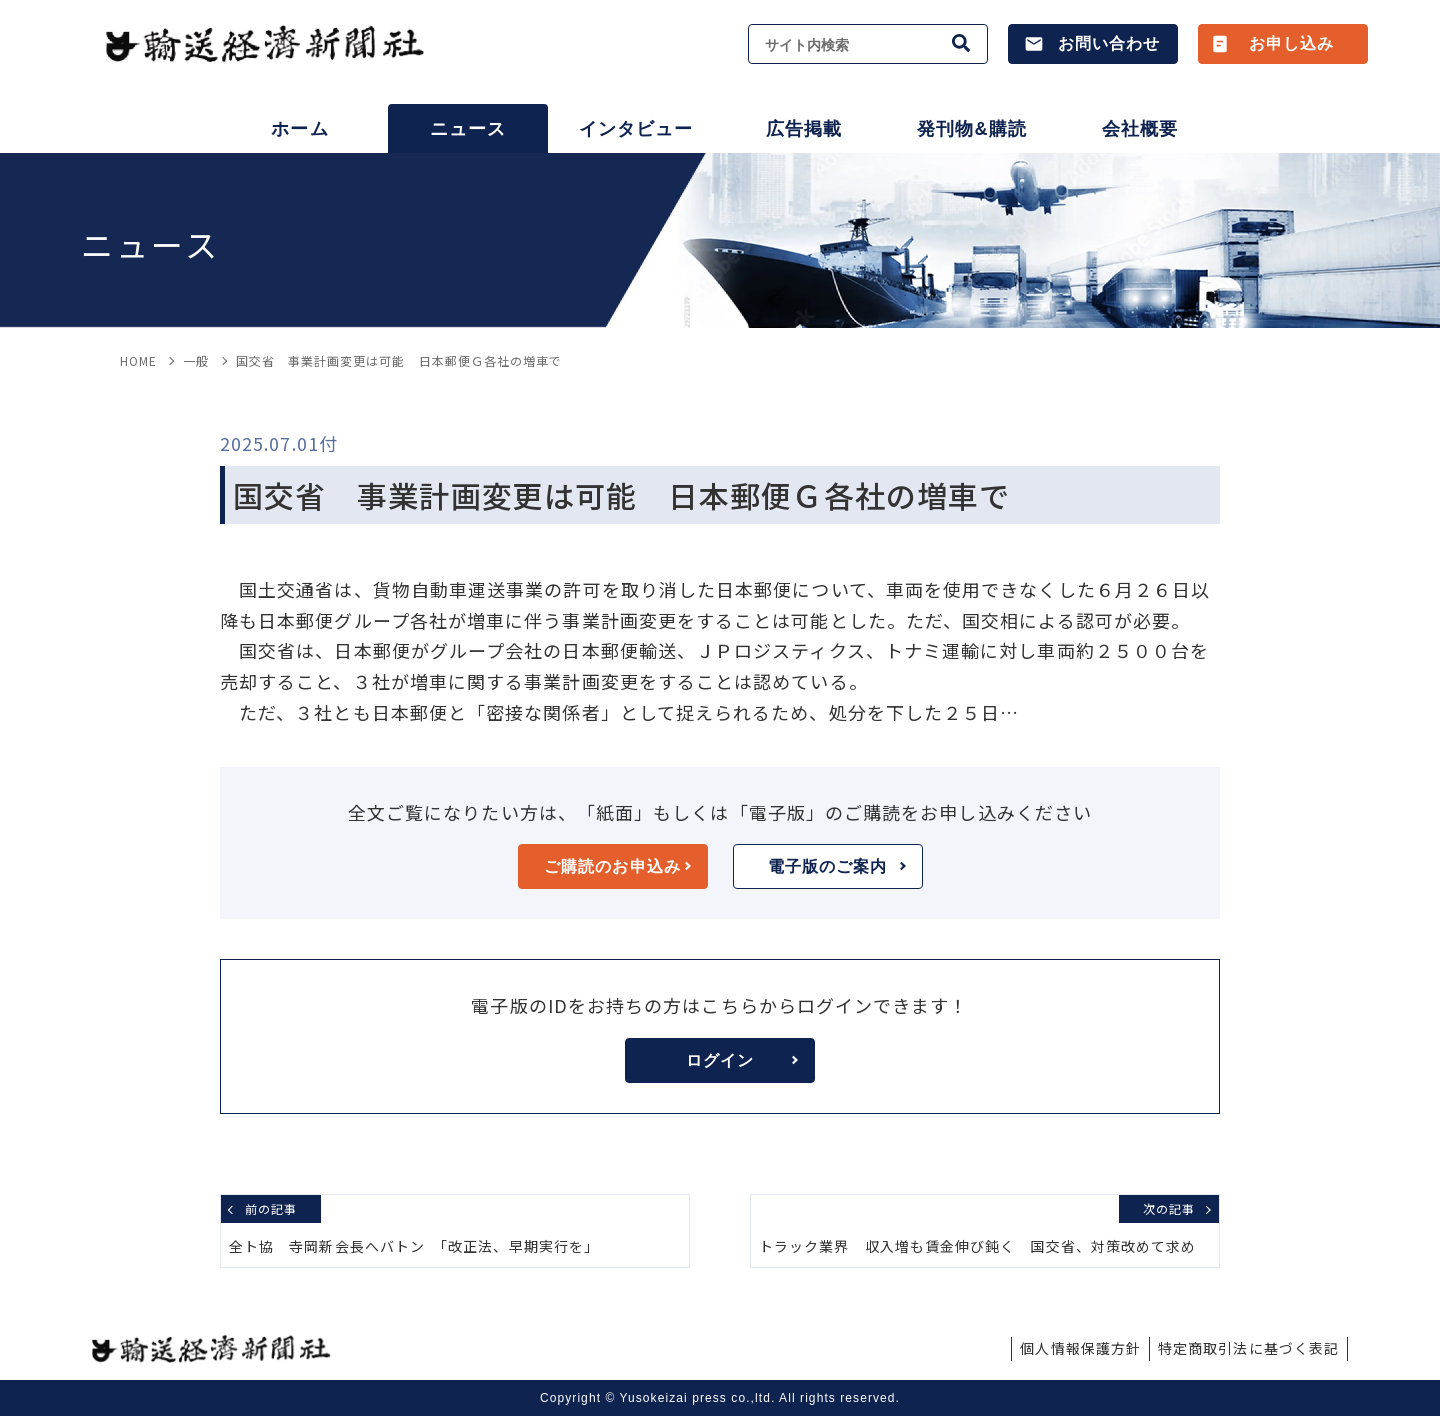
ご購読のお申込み (617, 866)
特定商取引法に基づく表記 (1248, 1348)
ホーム (299, 129)
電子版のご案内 (837, 866)
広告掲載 (804, 129)
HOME (138, 360)
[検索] (962, 44)
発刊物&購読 (971, 129)
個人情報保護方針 (1080, 1348)
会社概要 (1140, 129)
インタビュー (636, 129)
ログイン (742, 1060)
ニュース (468, 129)
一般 (196, 360)
